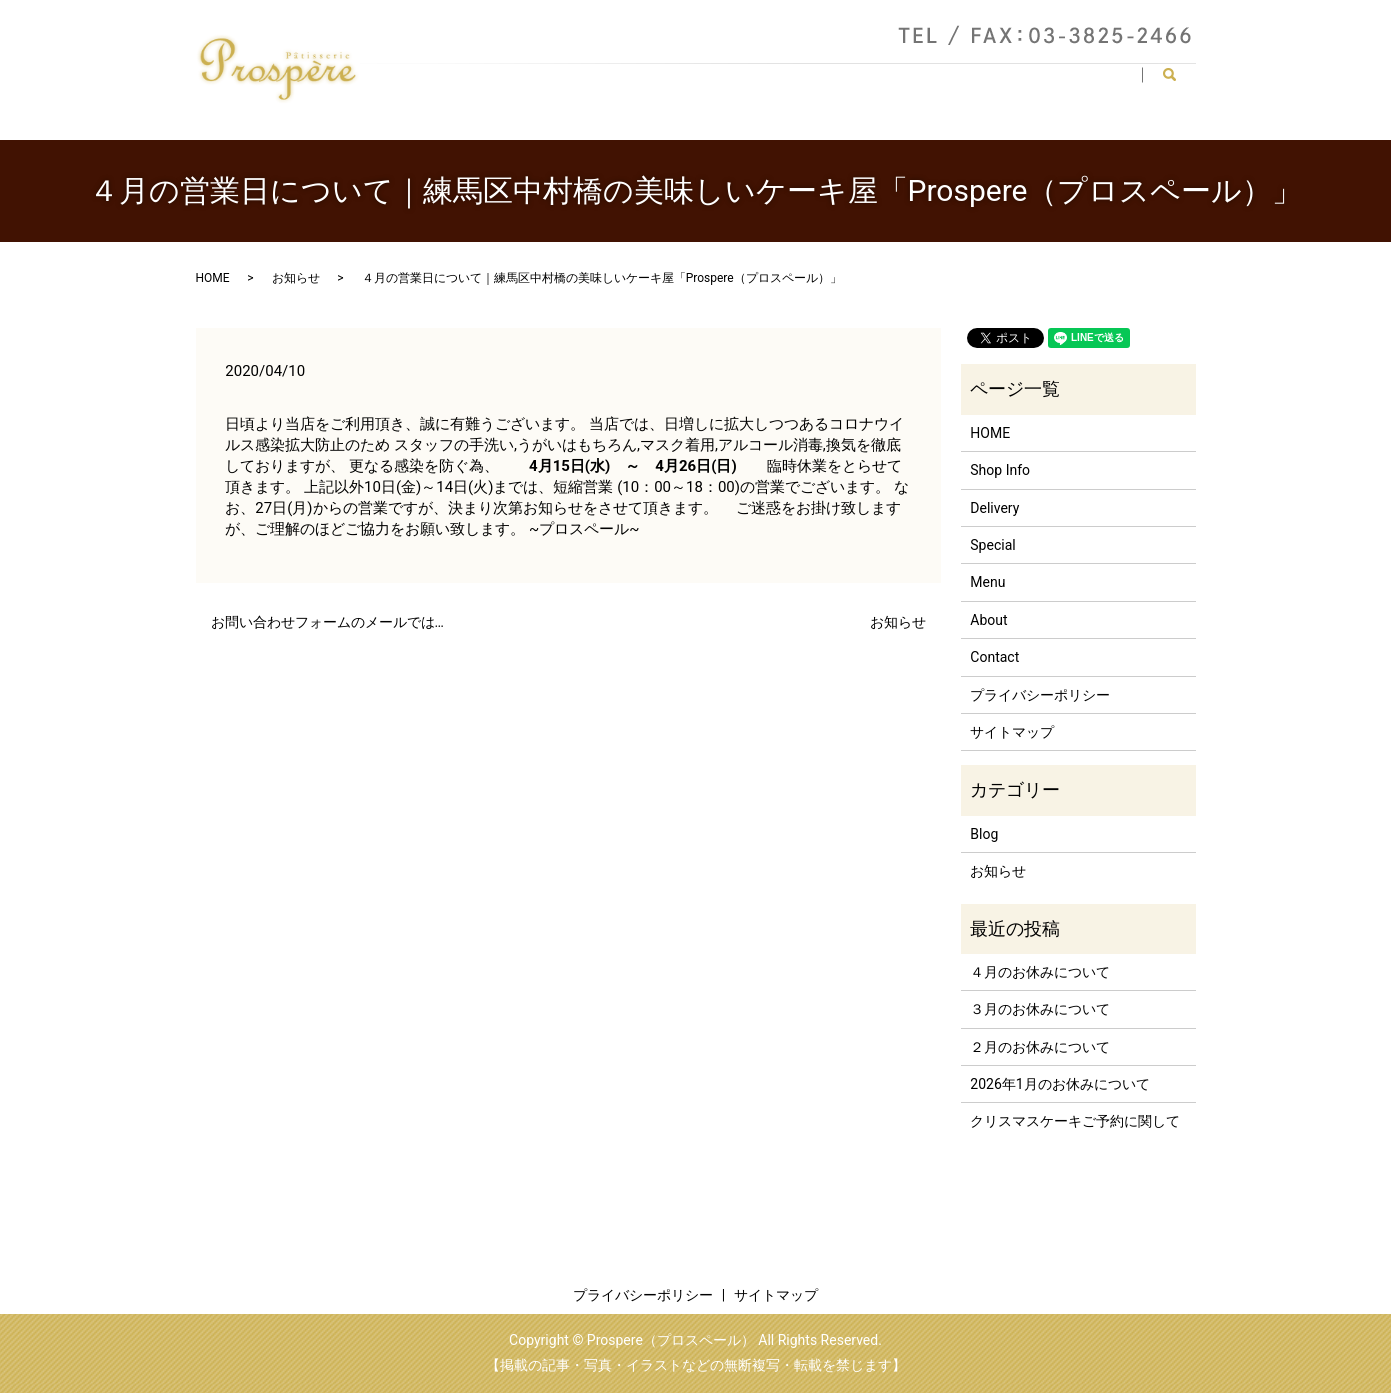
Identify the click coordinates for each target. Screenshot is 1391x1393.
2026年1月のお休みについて (1059, 1084)
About (793, 83)
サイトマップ (1012, 732)
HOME (628, 83)
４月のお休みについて (1040, 972)
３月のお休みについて (1040, 1009)
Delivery (939, 83)
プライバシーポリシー (1040, 695)
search (1177, 84)
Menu (863, 83)
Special (1019, 83)
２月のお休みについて (1040, 1047)
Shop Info (712, 83)
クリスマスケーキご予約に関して (1075, 1121)
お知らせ (296, 278)
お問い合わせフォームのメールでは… (327, 622)
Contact (1100, 83)
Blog (984, 834)
